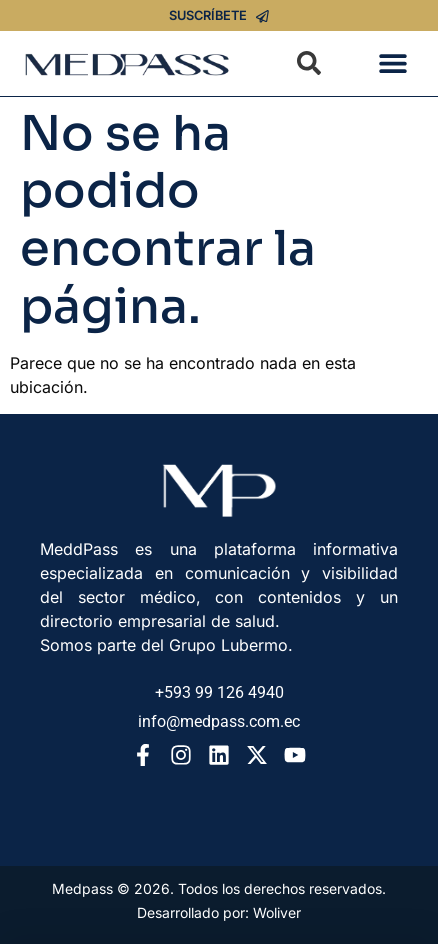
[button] (393, 63)
